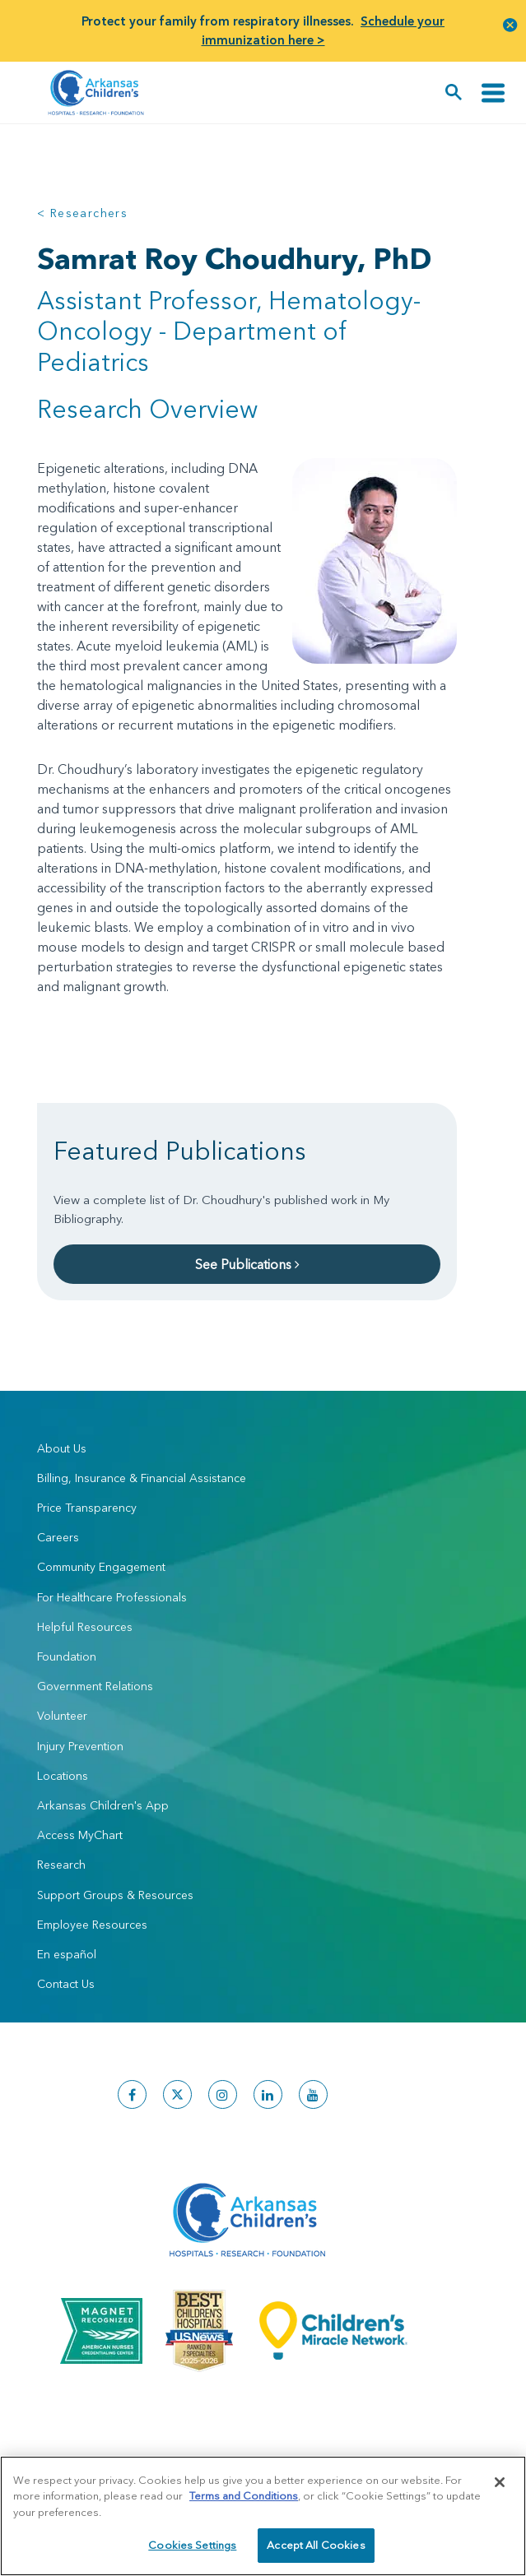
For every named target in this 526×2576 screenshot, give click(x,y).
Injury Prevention (80, 1746)
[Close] (500, 2482)
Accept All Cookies (316, 2544)
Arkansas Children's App (103, 1805)
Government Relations (95, 1686)
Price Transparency (87, 1507)
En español (66, 1954)
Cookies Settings (192, 2544)
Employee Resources (92, 1924)
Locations (62, 1775)
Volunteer (62, 1715)
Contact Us (66, 1983)
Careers (58, 1537)
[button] (510, 24)
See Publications (247, 1264)
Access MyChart (80, 1835)
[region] (263, 2516)
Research (61, 1864)
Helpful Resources (85, 1626)
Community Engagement (101, 1566)
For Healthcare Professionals (112, 1597)
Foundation (66, 1656)
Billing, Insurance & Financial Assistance (141, 1478)
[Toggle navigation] (493, 92)
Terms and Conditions (243, 2495)
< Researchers (82, 213)
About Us (61, 1448)
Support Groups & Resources (115, 1895)
